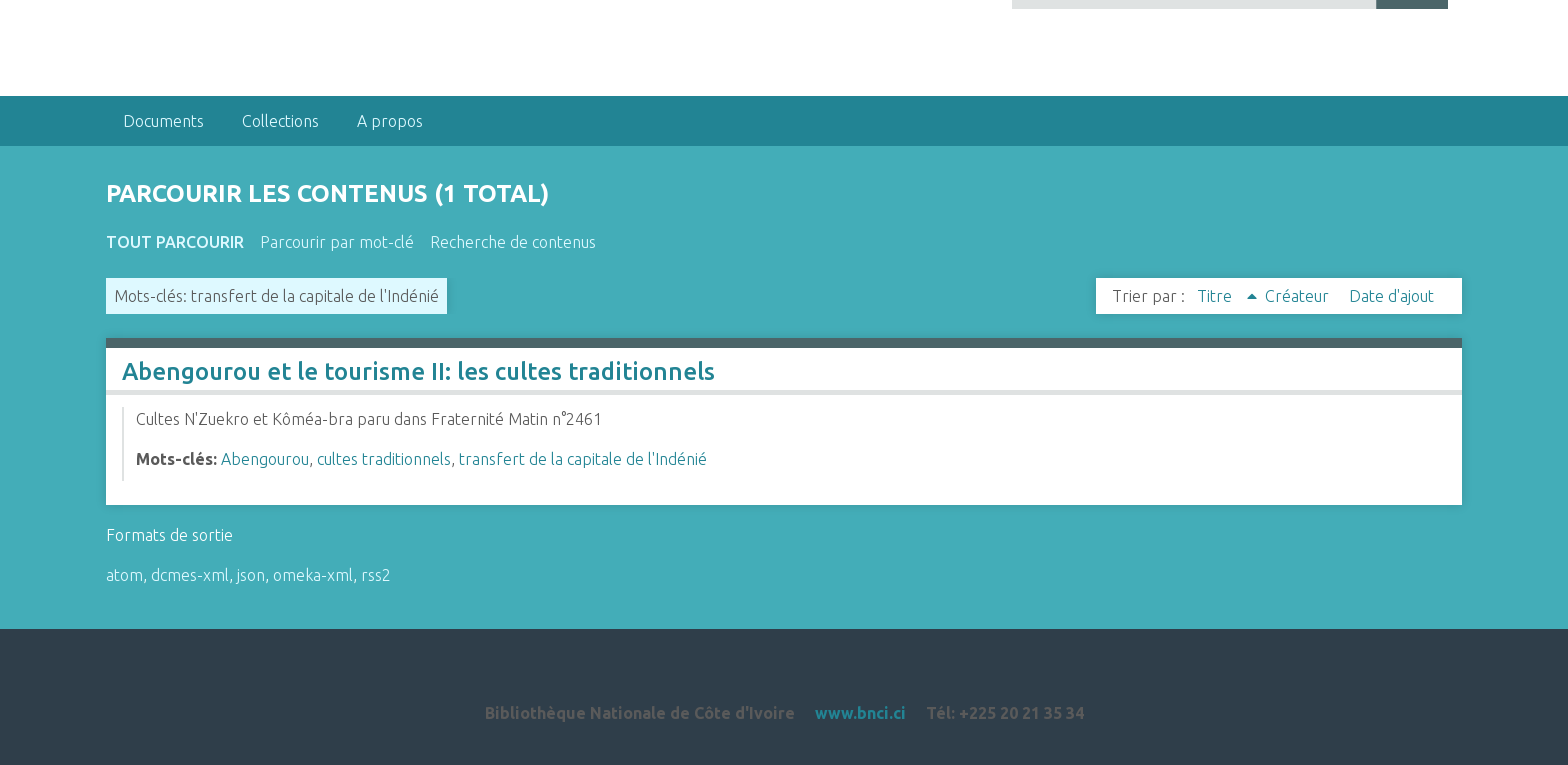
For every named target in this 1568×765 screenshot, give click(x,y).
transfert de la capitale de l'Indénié (583, 459)
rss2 (376, 575)
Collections (280, 121)
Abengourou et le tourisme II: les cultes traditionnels (418, 371)
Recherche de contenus (513, 242)
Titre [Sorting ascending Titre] (1216, 296)
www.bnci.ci (860, 713)
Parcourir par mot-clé (337, 242)
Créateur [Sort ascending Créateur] (1299, 296)
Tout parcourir (175, 242)
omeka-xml (313, 575)
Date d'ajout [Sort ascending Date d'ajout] (1391, 296)
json (251, 575)
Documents (163, 121)
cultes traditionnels (384, 459)
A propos (390, 121)
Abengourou (265, 459)
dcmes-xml (190, 575)
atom (124, 575)
